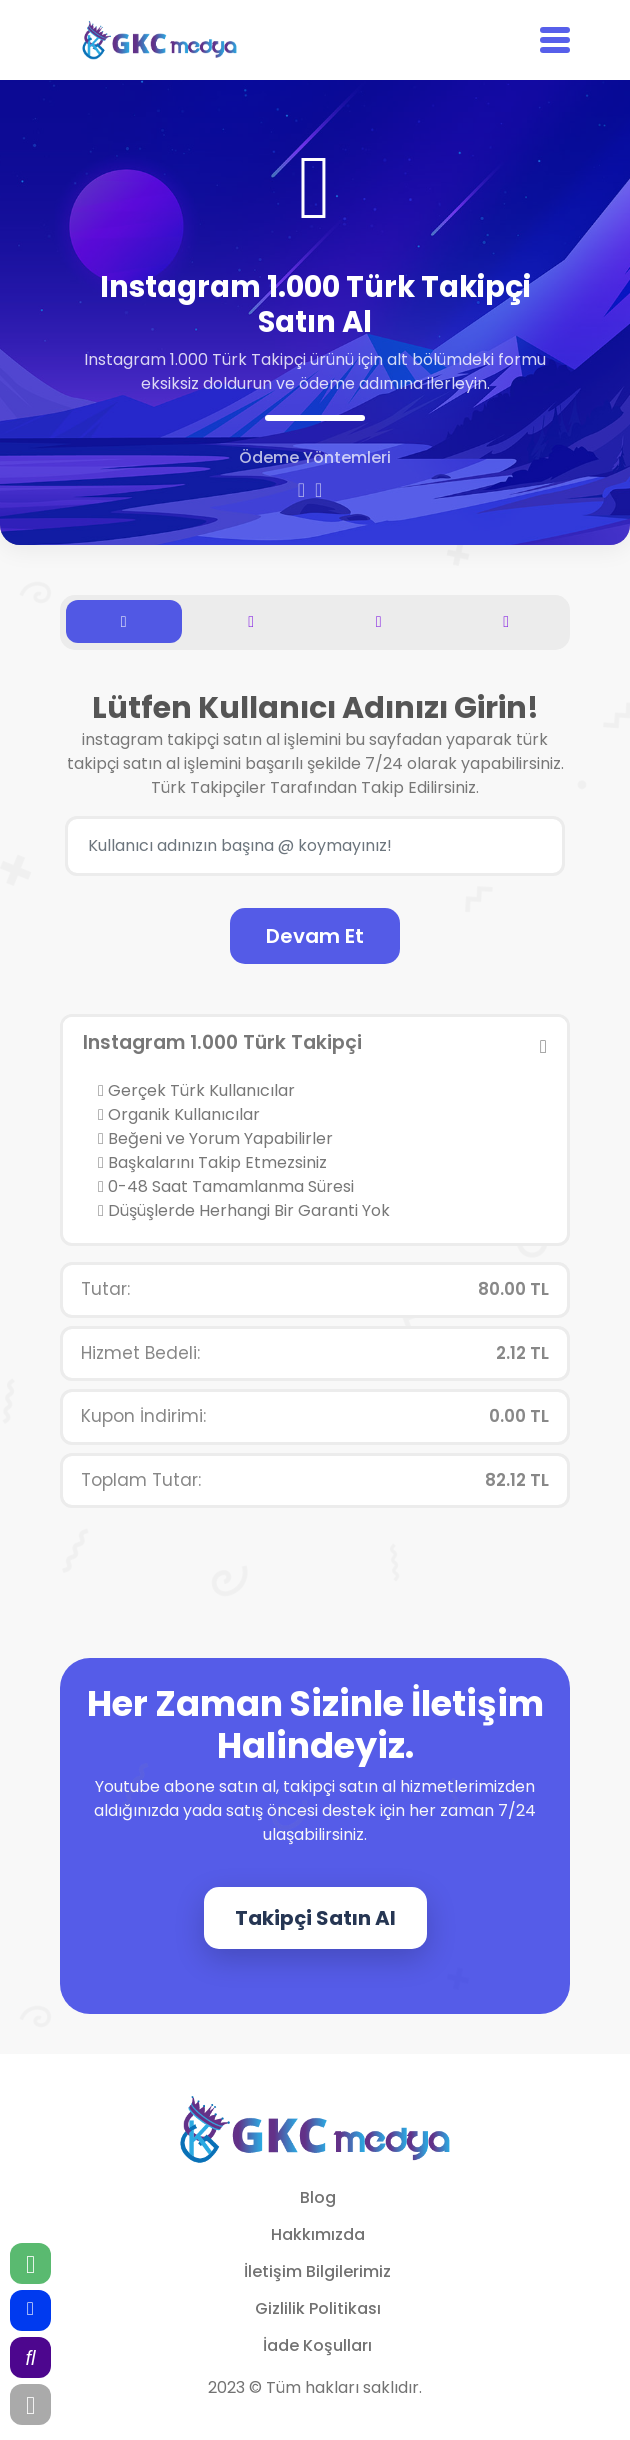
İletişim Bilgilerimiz (317, 2271)
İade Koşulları (317, 2345)
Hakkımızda (318, 2234)
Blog (318, 2197)
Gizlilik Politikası (318, 2308)
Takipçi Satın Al (315, 1918)
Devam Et (315, 936)
